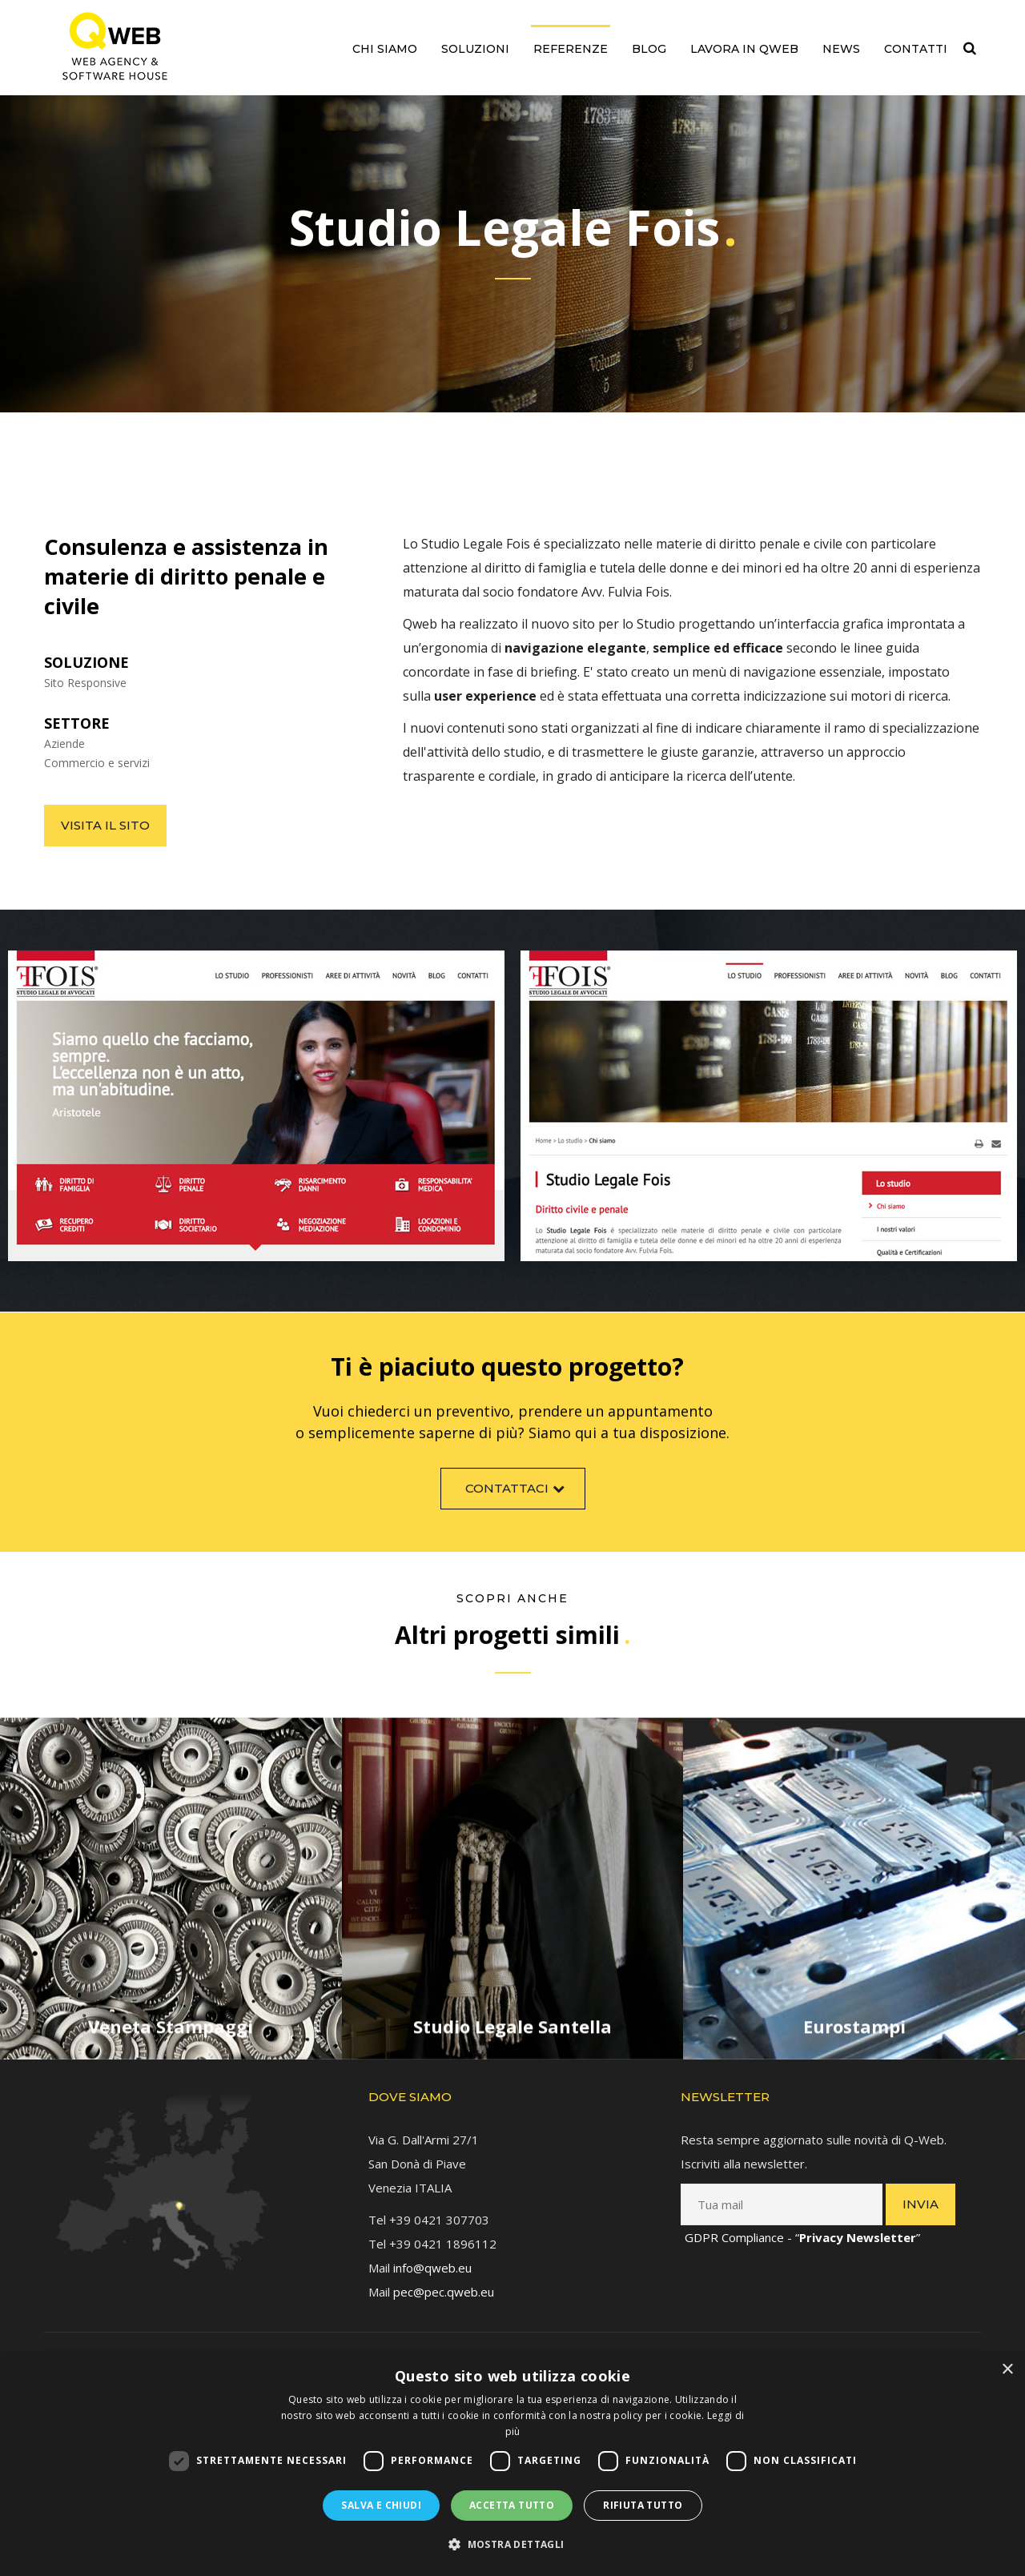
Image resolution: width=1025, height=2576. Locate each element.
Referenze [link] (570, 49)
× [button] (1007, 2370)
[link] (115, 46)
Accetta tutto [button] (511, 2505)
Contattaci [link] (517, 1498)
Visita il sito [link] (105, 825)
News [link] (841, 49)
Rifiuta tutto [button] (642, 2505)
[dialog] (512, 2464)
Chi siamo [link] (384, 49)
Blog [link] (649, 49)
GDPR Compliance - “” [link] (802, 2224)
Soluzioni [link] (475, 49)
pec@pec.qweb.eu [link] (443, 2279)
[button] (512, 2545)
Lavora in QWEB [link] (744, 49)
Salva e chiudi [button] (381, 2505)
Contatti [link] (915, 49)
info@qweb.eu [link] (432, 2255)
